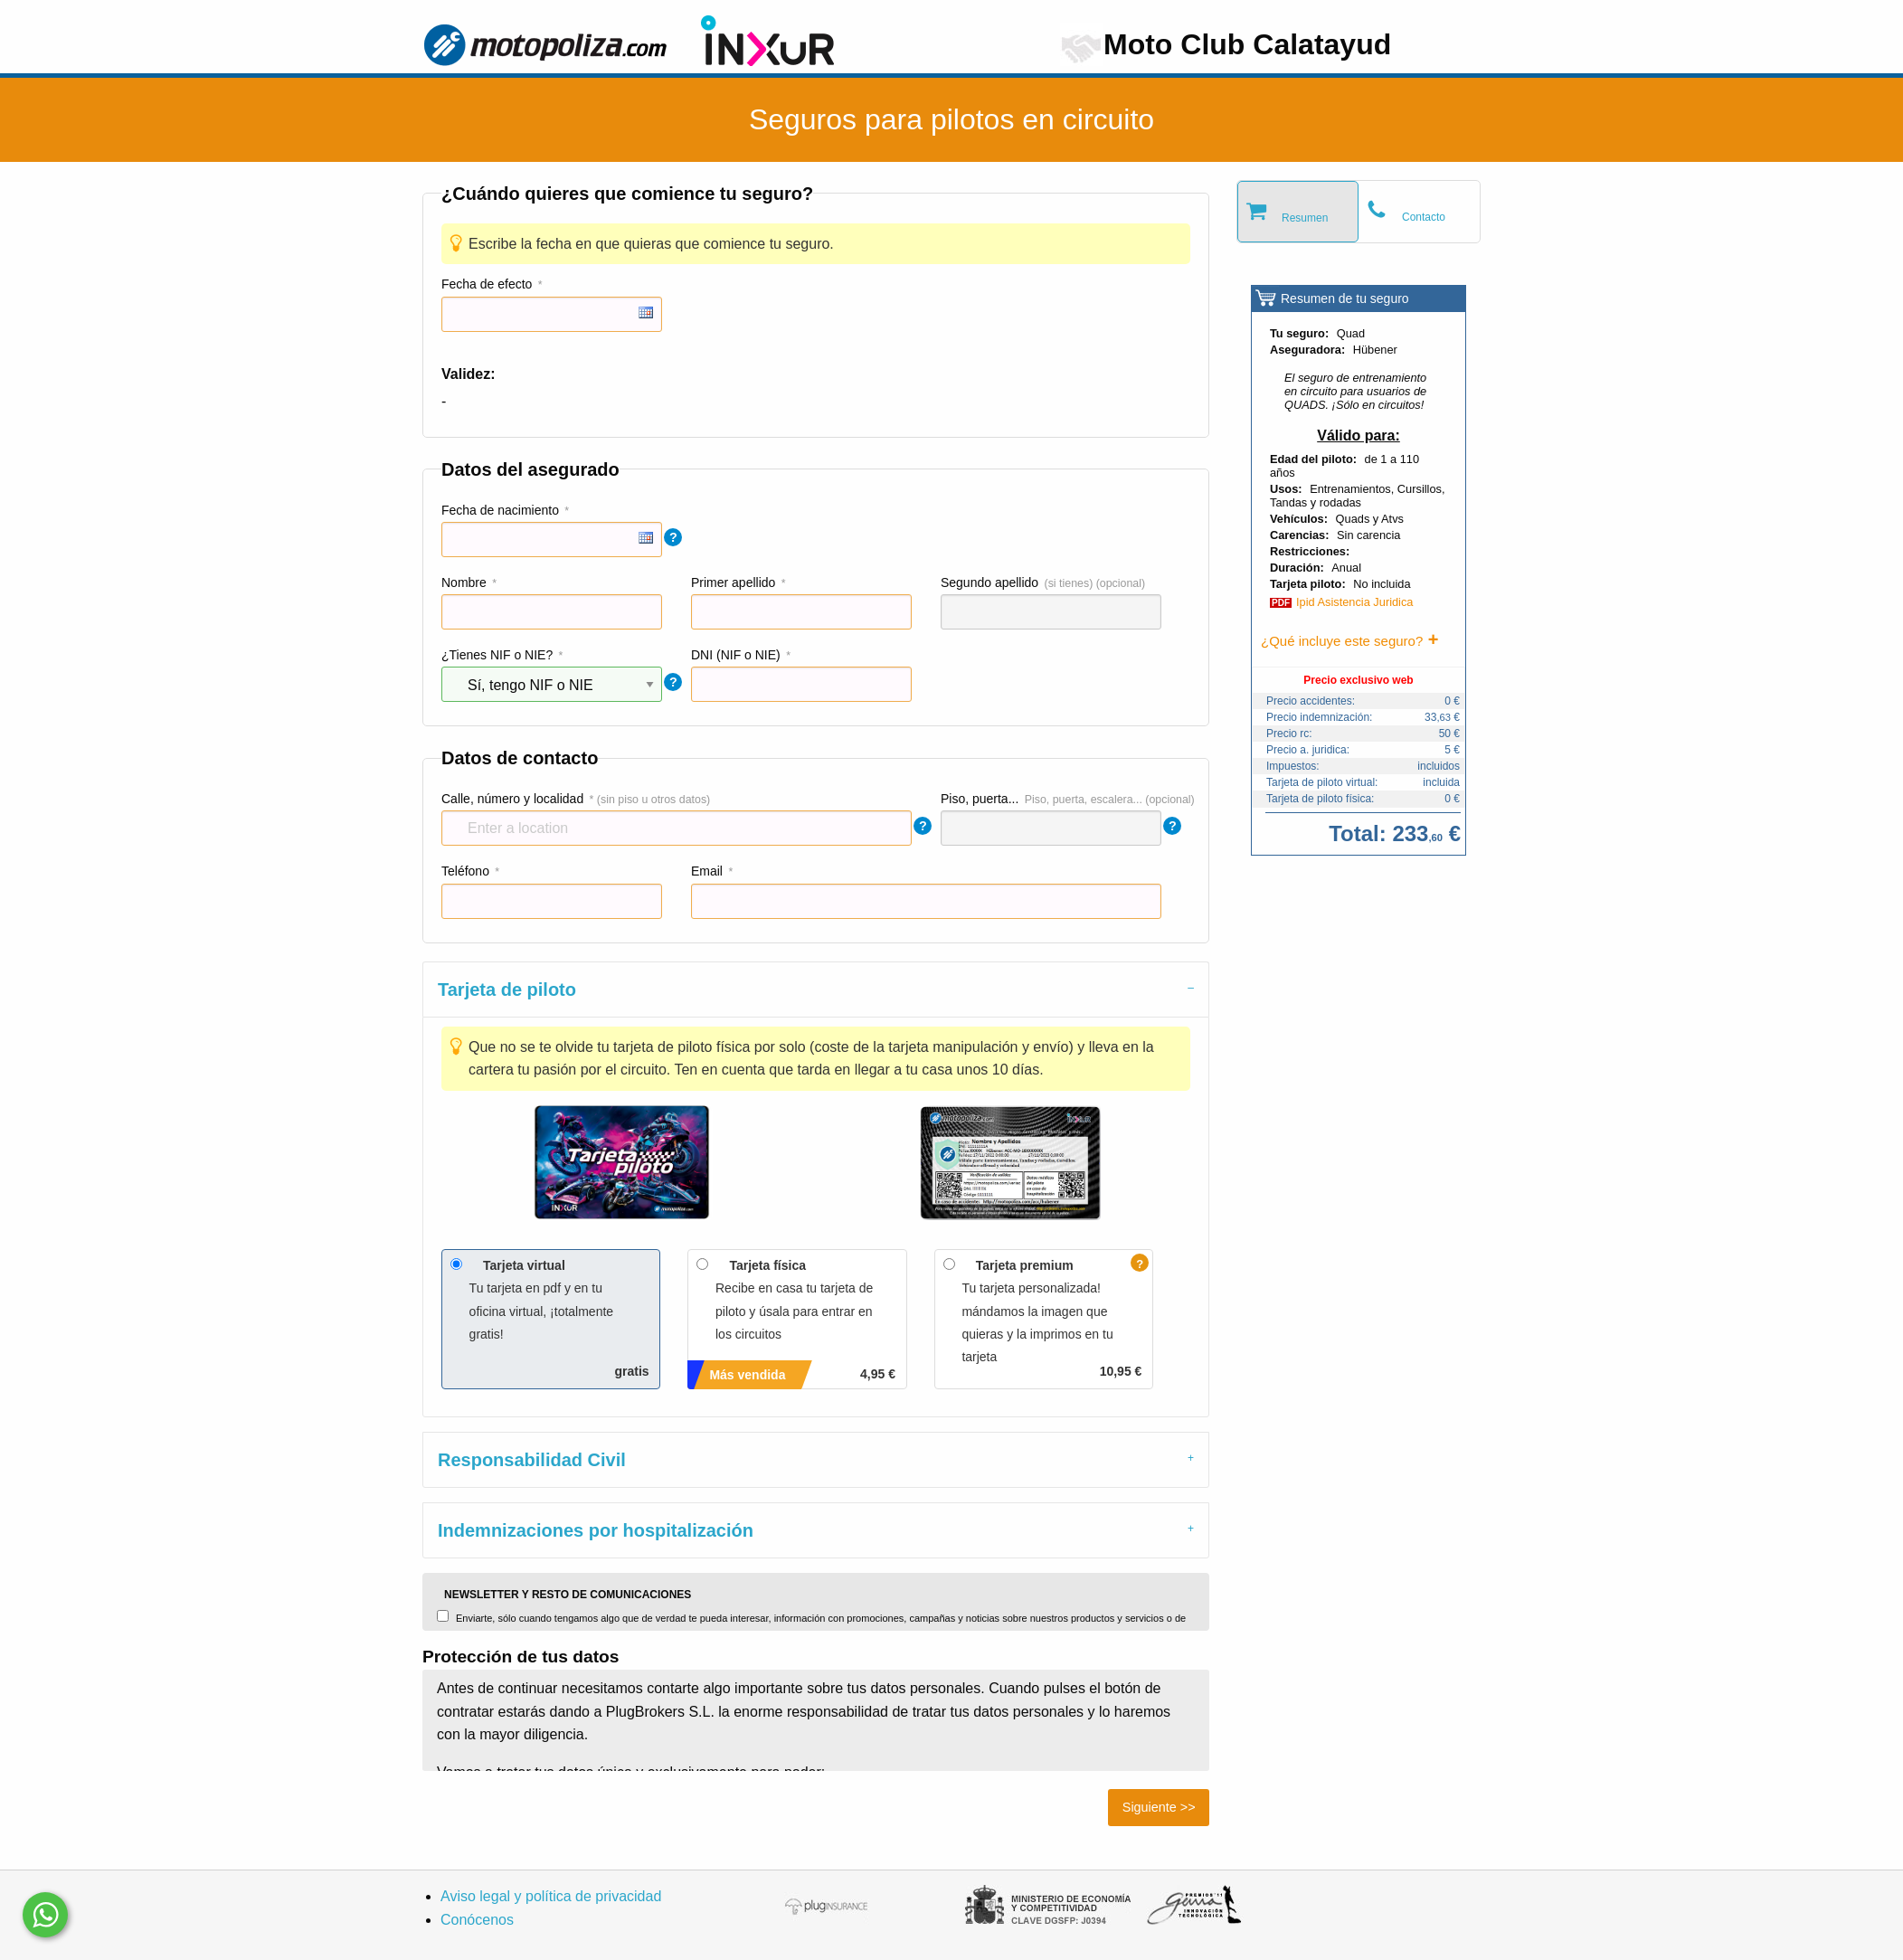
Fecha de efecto (486, 284)
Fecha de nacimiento (500, 510)
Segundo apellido (989, 582)
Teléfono (465, 871)
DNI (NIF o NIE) (736, 655)
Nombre (464, 582)
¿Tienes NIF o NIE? (497, 655)
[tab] (815, 989)
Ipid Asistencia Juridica (1354, 602)
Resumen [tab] (1305, 218)
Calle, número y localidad (512, 798)
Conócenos (477, 1919)
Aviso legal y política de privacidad (550, 1896)
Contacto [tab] (1423, 217)
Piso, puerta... (979, 798)
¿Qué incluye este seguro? (1342, 641)
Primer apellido (733, 582)
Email (707, 871)
